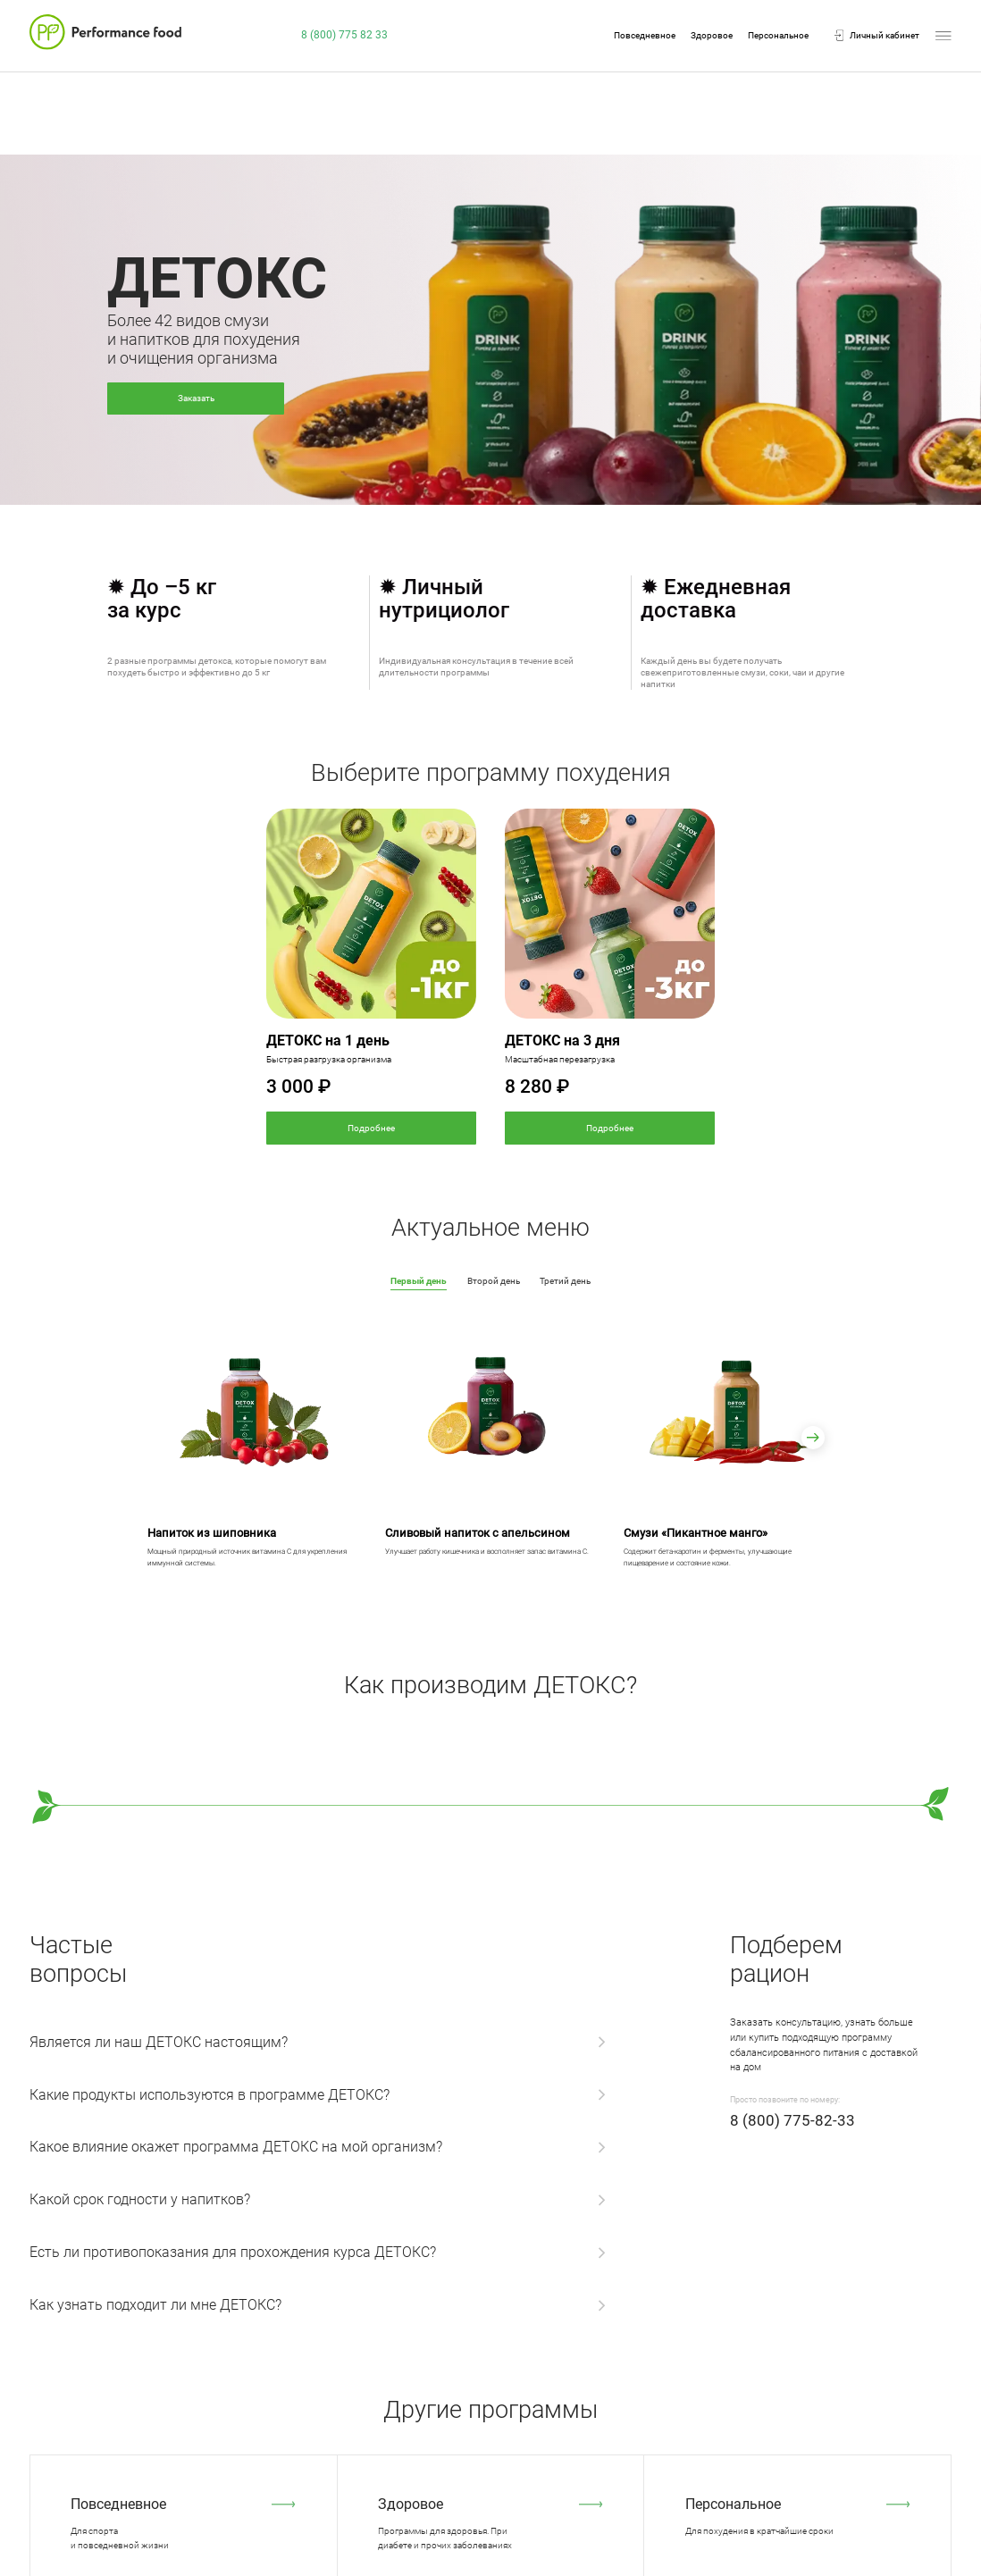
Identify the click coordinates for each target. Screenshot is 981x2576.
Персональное (778, 35)
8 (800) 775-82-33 (792, 2120)
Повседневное (644, 35)
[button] (813, 1437)
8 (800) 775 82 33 (344, 35)
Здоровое (712, 35)
